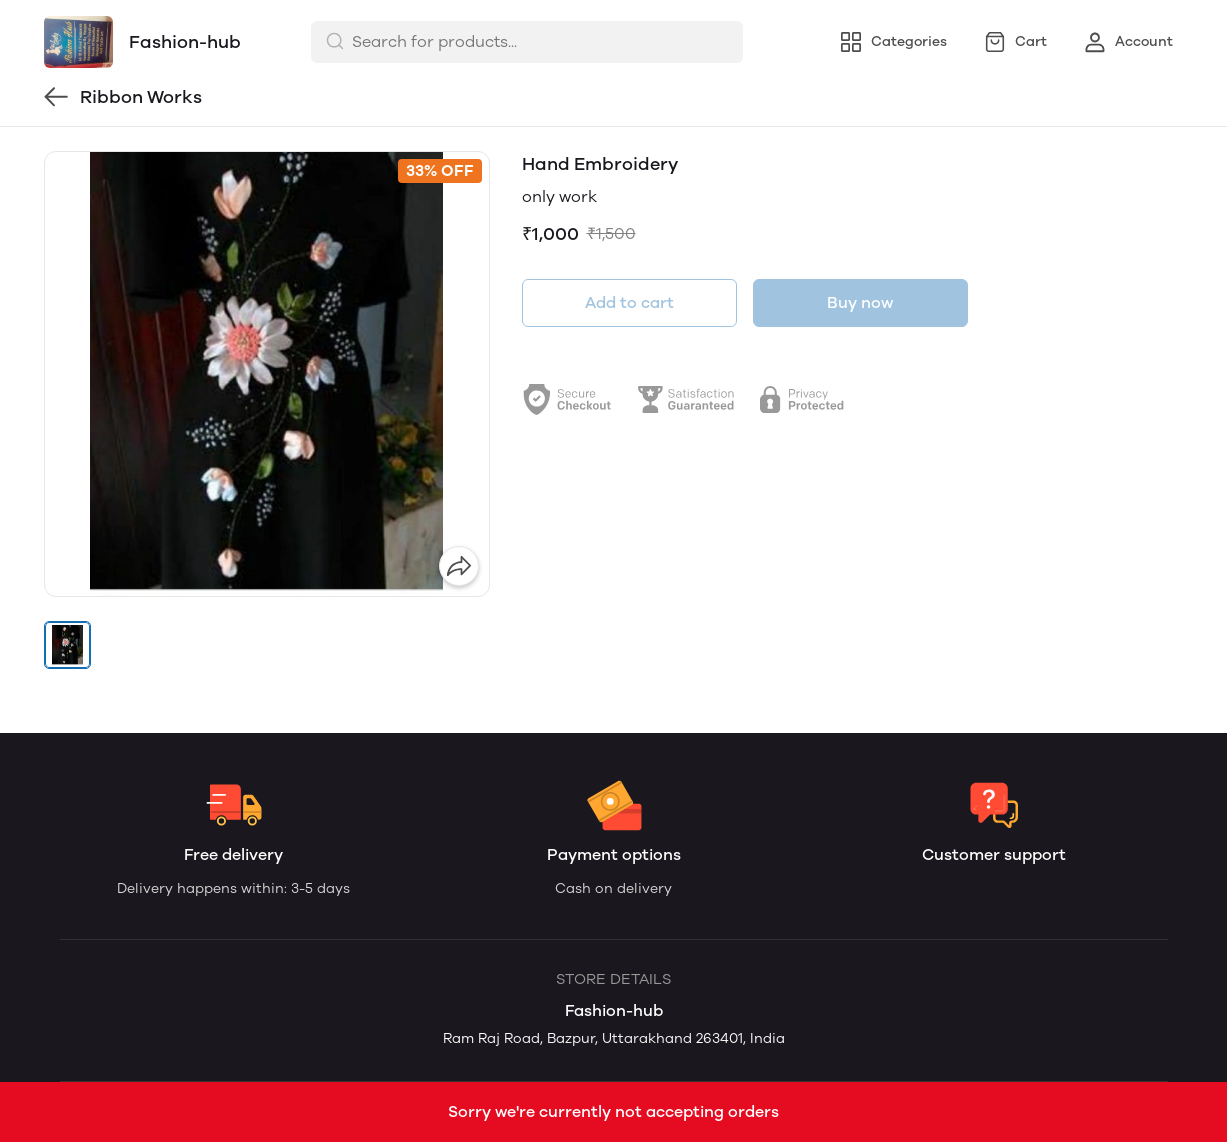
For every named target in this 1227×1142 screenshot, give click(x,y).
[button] (68, 645)
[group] (267, 374)
